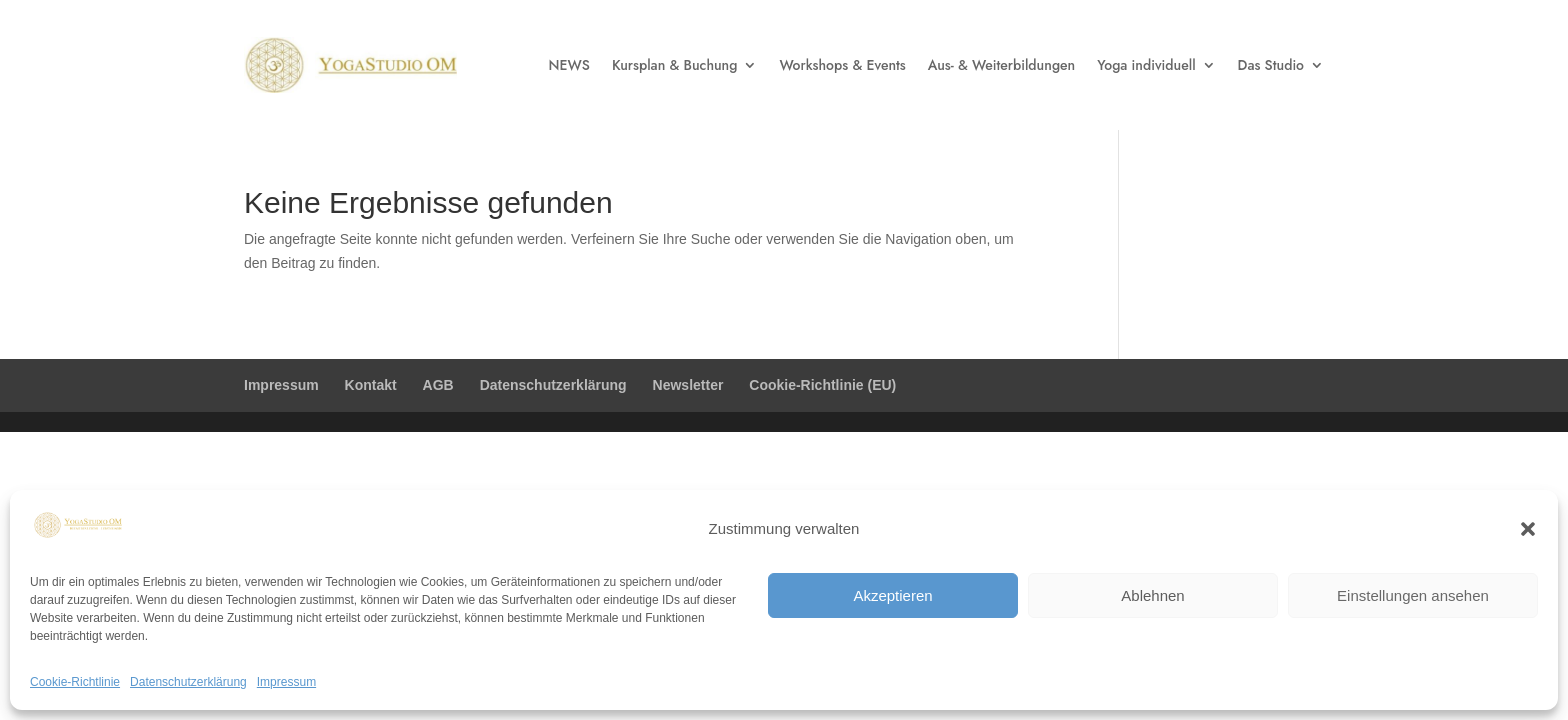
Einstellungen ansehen (1413, 595)
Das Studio (1271, 65)
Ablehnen (1152, 595)
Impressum (286, 682)
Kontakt (371, 385)
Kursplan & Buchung (675, 65)
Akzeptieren (892, 595)
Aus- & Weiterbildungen (1001, 65)
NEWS (569, 65)
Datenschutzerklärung (188, 682)
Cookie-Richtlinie (75, 682)
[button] (1528, 529)
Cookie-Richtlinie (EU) (822, 385)
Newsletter (688, 385)
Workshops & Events (842, 65)
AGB (438, 385)
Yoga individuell (1146, 65)
